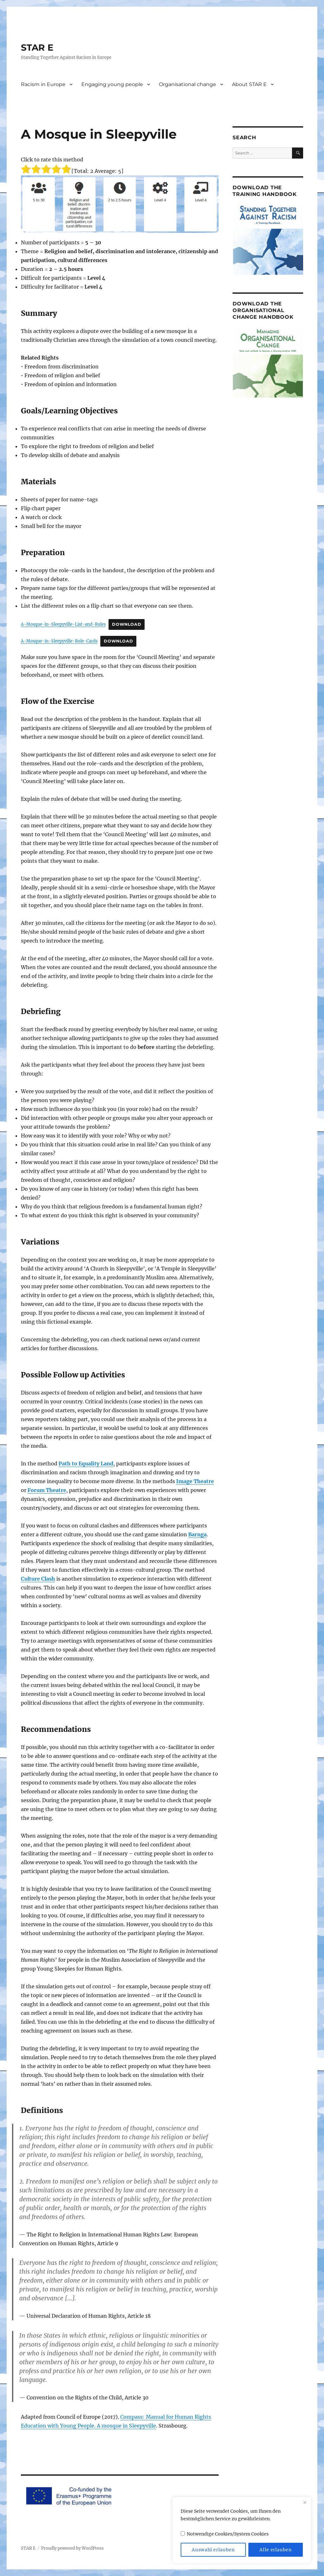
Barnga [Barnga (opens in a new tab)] (197, 1534)
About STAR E (249, 84)
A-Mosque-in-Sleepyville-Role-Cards (59, 640)
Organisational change (187, 84)
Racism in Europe (43, 84)
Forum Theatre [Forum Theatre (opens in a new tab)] (47, 1490)
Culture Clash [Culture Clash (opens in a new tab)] (38, 1579)
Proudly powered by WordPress (72, 2548)
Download (126, 624)
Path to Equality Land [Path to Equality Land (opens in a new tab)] (86, 1463)
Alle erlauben (275, 2550)
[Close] (304, 2502)
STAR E (37, 47)
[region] (241, 2530)
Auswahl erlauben (213, 2550)
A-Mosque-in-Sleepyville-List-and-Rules (63, 624)
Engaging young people (112, 84)
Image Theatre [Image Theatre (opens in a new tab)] (195, 1481)
